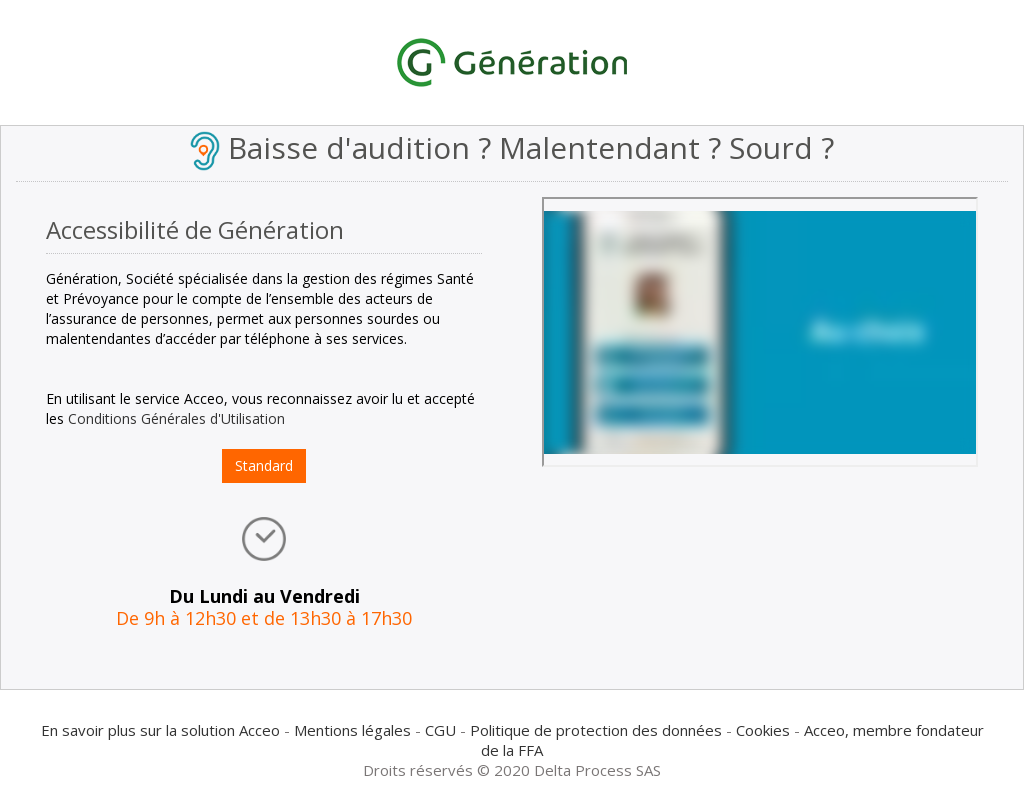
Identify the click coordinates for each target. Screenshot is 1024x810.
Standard (264, 465)
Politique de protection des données (596, 730)
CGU (440, 730)
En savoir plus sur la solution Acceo (160, 730)
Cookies (763, 730)
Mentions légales (352, 730)
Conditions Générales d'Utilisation (176, 418)
